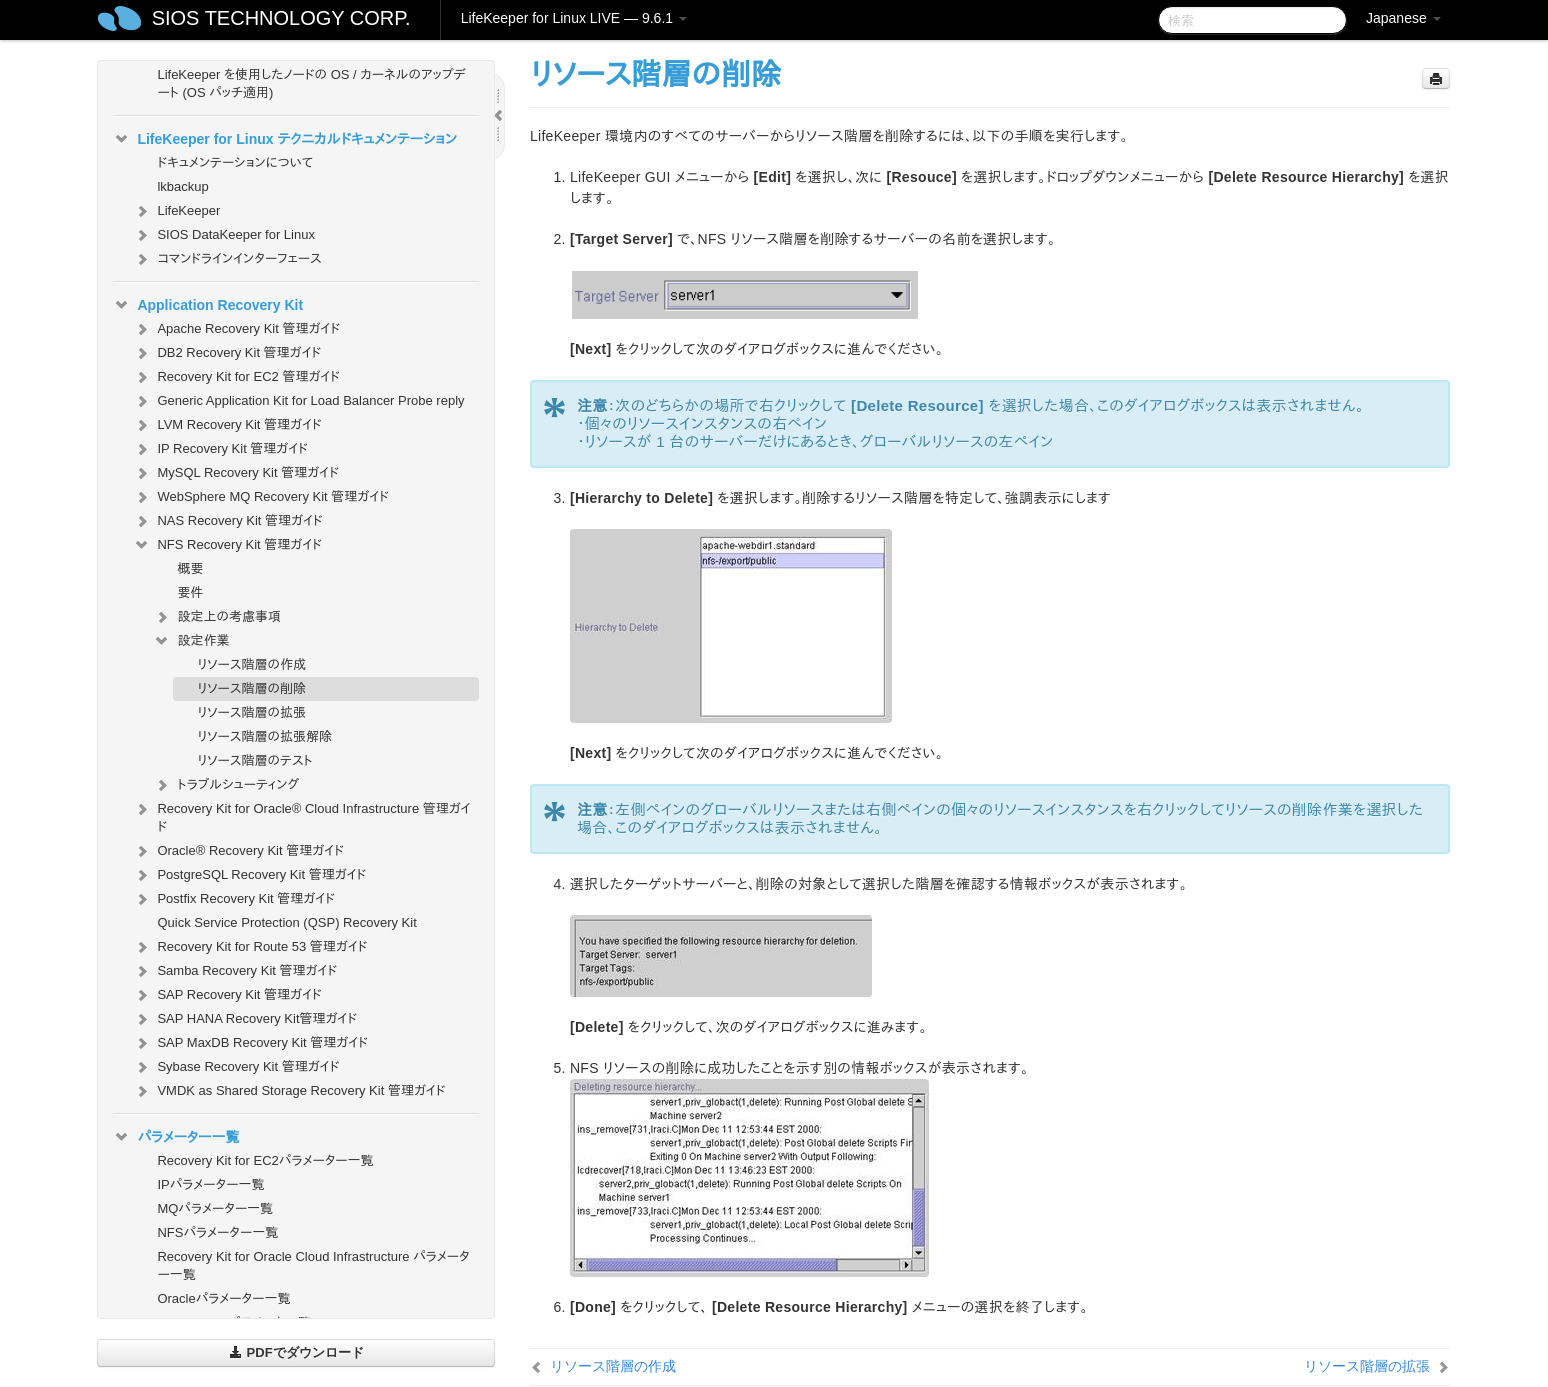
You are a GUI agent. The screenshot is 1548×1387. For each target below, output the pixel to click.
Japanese (1403, 18)
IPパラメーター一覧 (210, 1184)
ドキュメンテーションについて (235, 162)
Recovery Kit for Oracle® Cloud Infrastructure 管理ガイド (301, 815)
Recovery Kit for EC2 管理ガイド (236, 377)
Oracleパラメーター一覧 (223, 1298)
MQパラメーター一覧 (215, 1208)
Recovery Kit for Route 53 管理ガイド (250, 947)
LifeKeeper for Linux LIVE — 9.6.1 (574, 18)
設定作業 (191, 641)
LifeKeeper (176, 211)
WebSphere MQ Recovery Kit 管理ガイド (261, 497)
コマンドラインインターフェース (227, 259)
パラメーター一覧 (176, 1137)
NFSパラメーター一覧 (217, 1232)
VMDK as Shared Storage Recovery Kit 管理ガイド (289, 1091)
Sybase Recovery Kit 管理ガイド (236, 1067)
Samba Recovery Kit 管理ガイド (235, 971)
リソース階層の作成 (251, 664)
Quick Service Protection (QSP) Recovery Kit (286, 922)
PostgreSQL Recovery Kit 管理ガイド (249, 875)
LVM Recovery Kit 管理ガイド (227, 425)
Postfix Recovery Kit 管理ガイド (234, 899)
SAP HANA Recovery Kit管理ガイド (245, 1019)
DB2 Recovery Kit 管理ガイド (227, 353)
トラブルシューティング (226, 785)
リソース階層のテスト (254, 760)
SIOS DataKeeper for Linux (224, 235)
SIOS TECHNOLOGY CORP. (281, 18)
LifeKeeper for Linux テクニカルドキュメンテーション (285, 139)
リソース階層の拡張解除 (264, 736)
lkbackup (182, 186)
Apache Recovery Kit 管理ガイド (236, 329)
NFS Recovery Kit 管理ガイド (227, 545)
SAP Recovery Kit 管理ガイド (227, 995)
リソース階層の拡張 (251, 712)
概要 (190, 568)
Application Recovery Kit (208, 305)
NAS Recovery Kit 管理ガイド (227, 521)
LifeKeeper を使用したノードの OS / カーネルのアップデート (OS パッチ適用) (311, 83)
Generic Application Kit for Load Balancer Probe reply (298, 401)
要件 (190, 592)
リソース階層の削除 (251, 688)
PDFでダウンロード (296, 1352)
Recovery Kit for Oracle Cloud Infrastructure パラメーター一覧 (313, 1265)
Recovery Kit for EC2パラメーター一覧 (265, 1160)
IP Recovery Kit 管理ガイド (220, 449)
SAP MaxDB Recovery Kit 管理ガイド (250, 1043)
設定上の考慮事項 (217, 617)
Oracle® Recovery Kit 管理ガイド (238, 851)
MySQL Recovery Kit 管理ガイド (236, 473)
